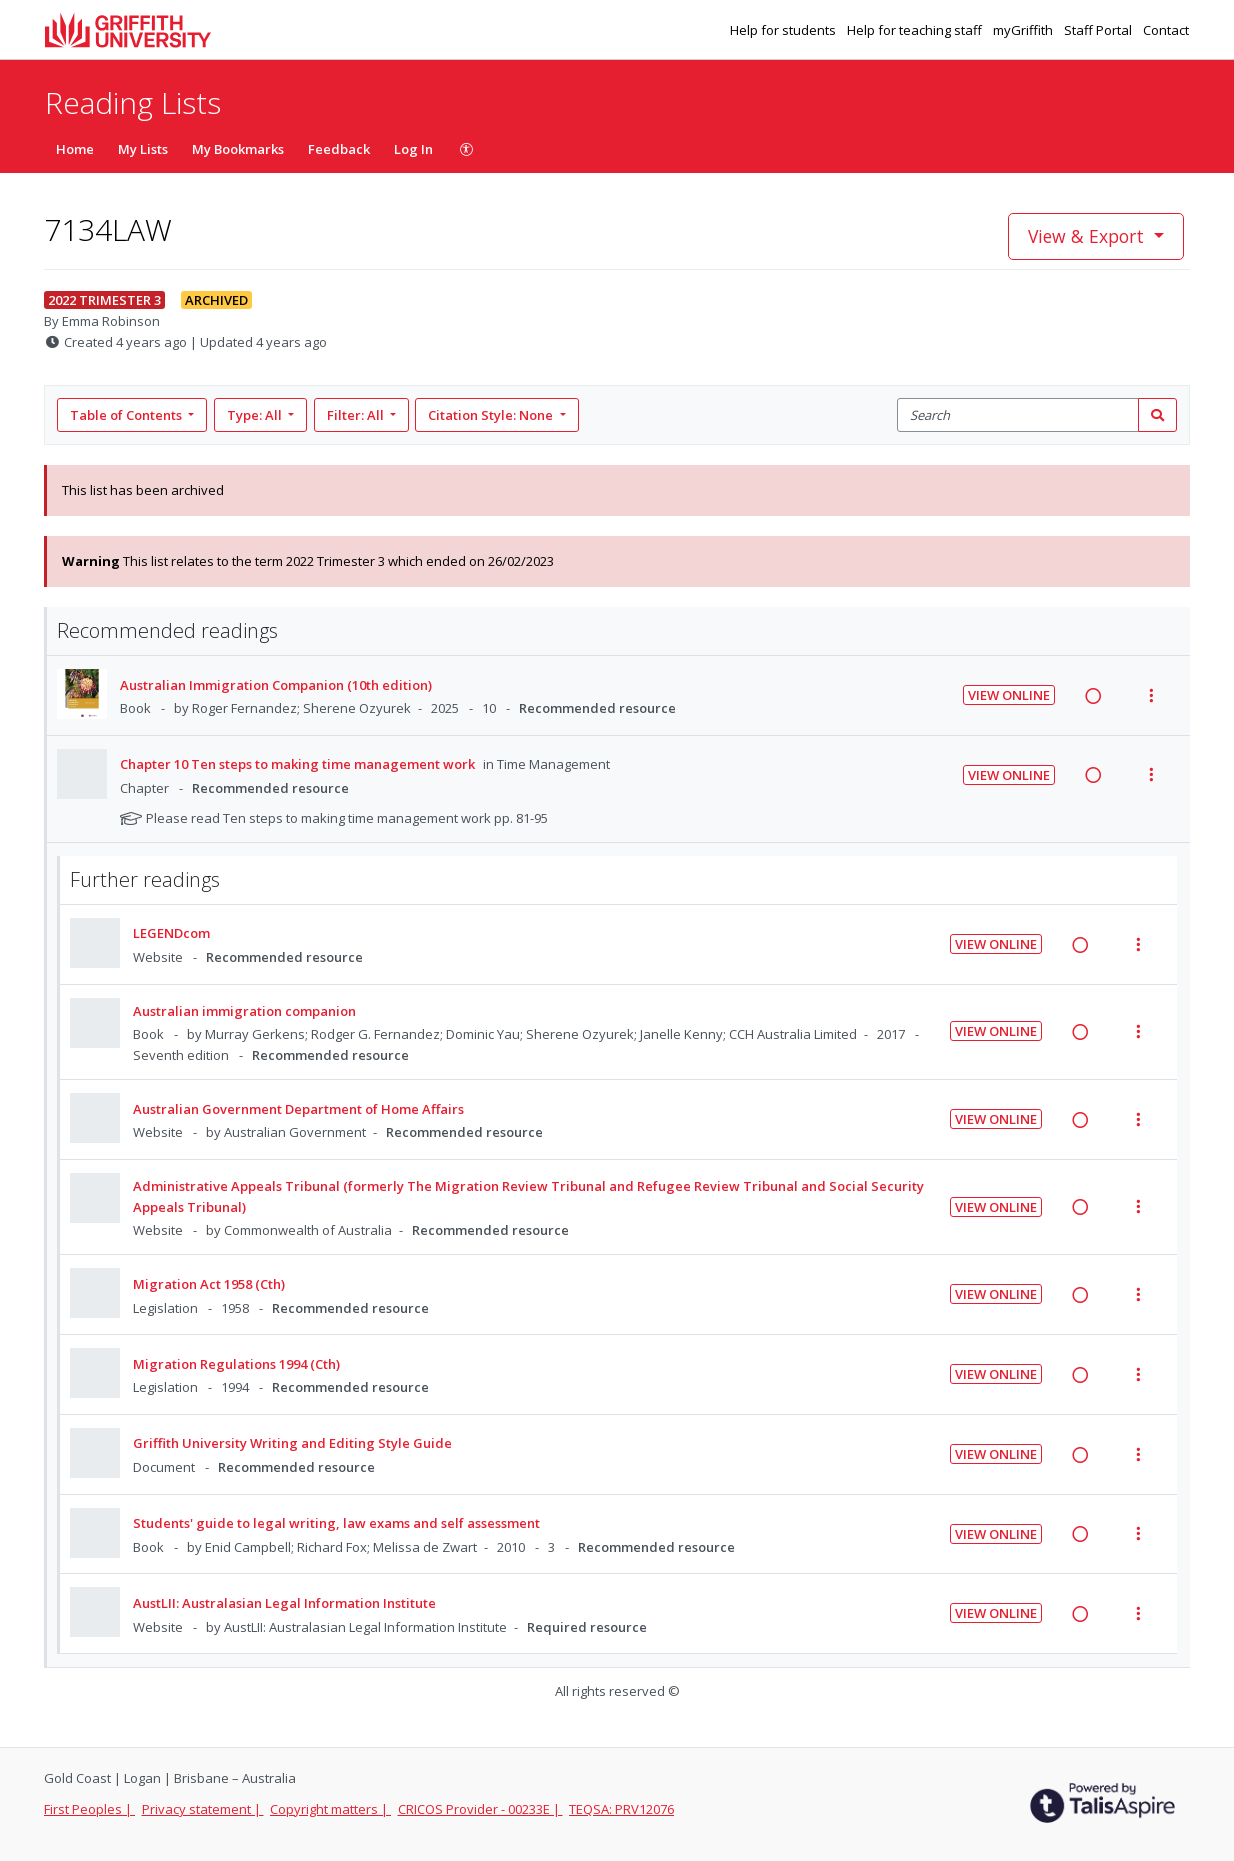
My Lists (143, 149)
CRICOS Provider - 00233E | (480, 1809)
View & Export (1088, 236)
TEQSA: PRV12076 (621, 1809)
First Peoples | (89, 1809)
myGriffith (1024, 30)
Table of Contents (127, 415)
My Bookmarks (238, 149)
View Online (1009, 695)
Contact (1166, 30)
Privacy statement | (203, 1809)
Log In (413, 149)
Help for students (784, 30)
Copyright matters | (330, 1809)
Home (75, 149)
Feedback (339, 149)
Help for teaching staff (916, 30)
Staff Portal (1099, 30)
